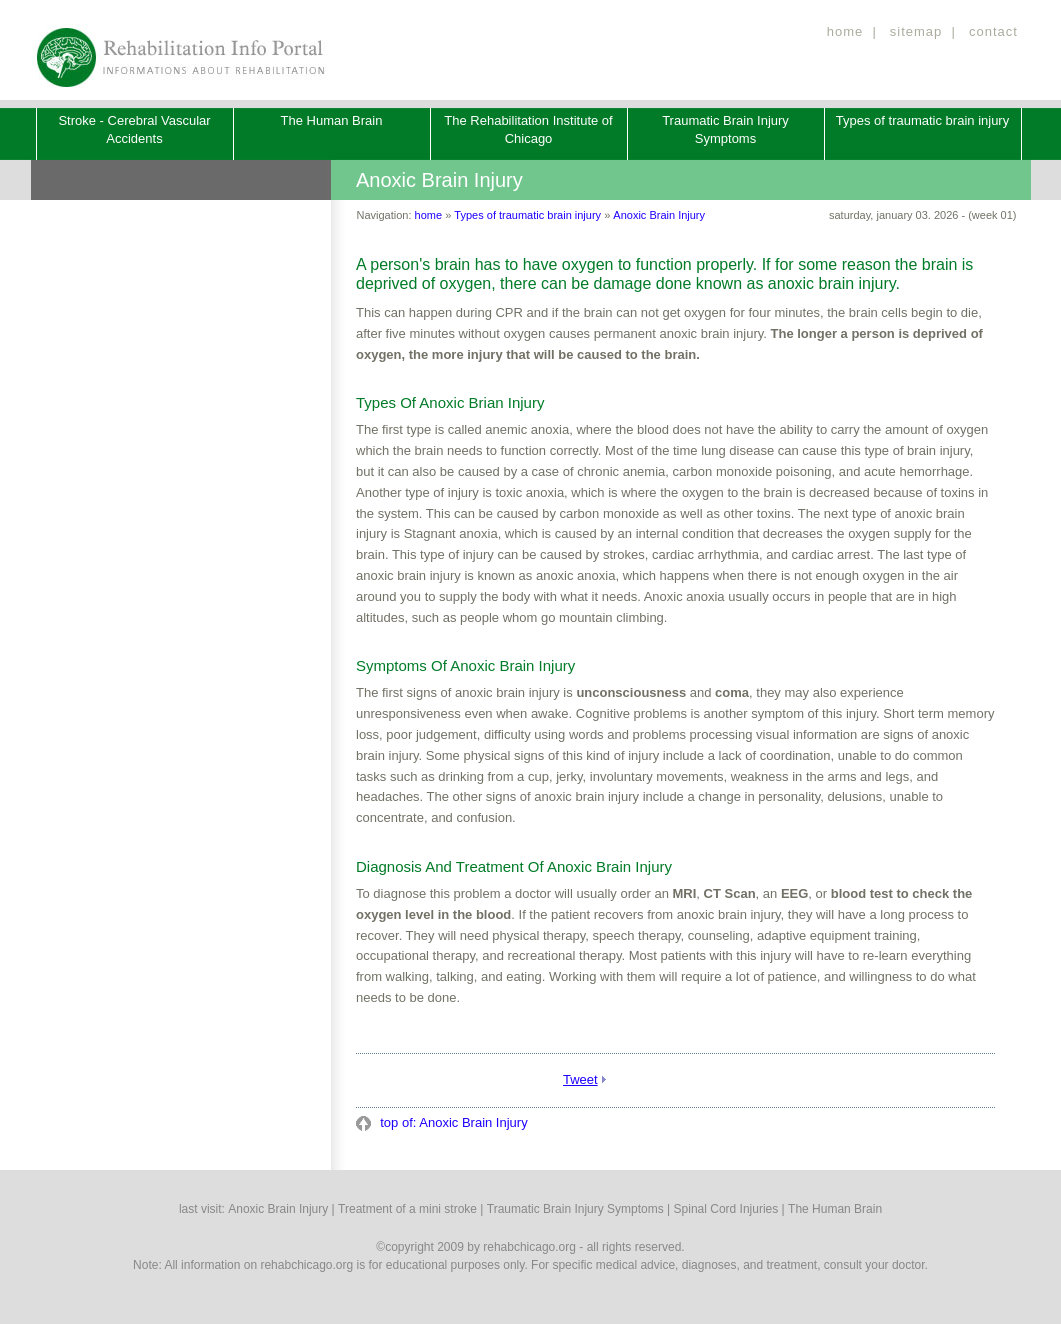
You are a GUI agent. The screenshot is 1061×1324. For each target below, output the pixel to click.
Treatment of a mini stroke (407, 1209)
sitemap (916, 31)
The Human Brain (332, 120)
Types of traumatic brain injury (922, 120)
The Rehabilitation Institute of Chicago (528, 129)
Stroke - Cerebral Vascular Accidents (134, 129)
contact (993, 31)
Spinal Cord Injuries (726, 1209)
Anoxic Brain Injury (659, 215)
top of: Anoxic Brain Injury (452, 1122)
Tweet (580, 1079)
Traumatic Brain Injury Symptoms (725, 129)
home (845, 31)
